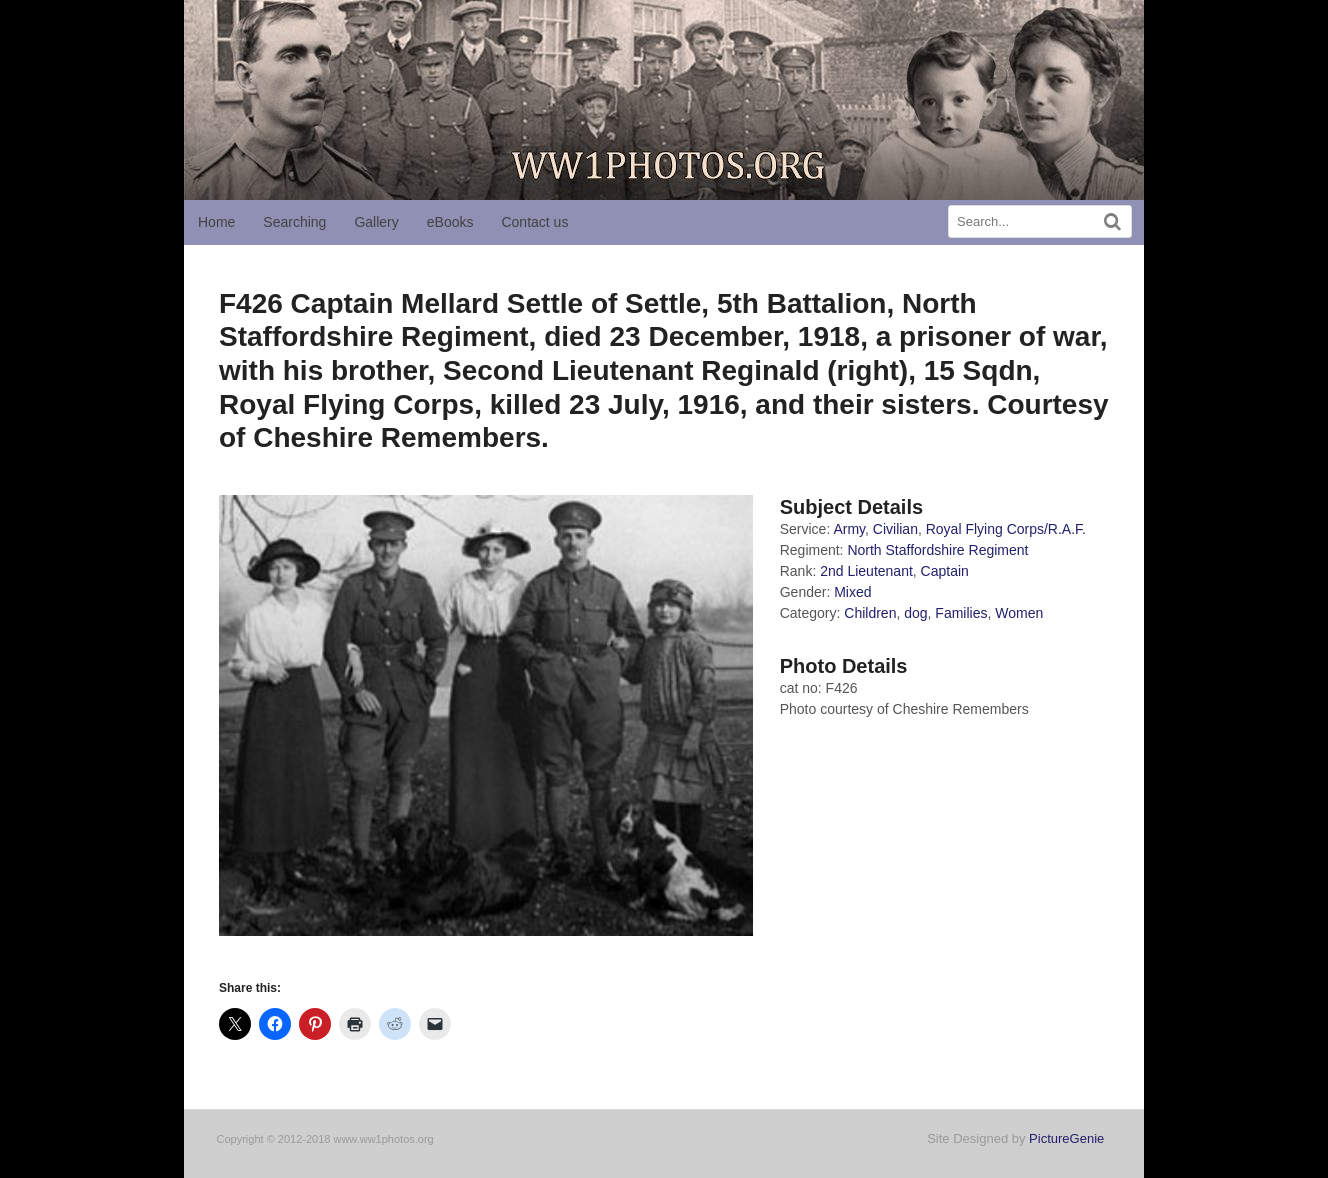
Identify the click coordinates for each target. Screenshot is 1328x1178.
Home (216, 222)
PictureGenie (1066, 1138)
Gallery (376, 222)
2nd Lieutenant (866, 571)
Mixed (852, 592)
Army (849, 529)
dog (915, 613)
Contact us (534, 222)
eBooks (450, 222)
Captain (945, 571)
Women (1019, 613)
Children (870, 613)
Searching (294, 222)
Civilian (895, 529)
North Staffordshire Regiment (937, 550)
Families (961, 613)
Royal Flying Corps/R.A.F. (1006, 529)
